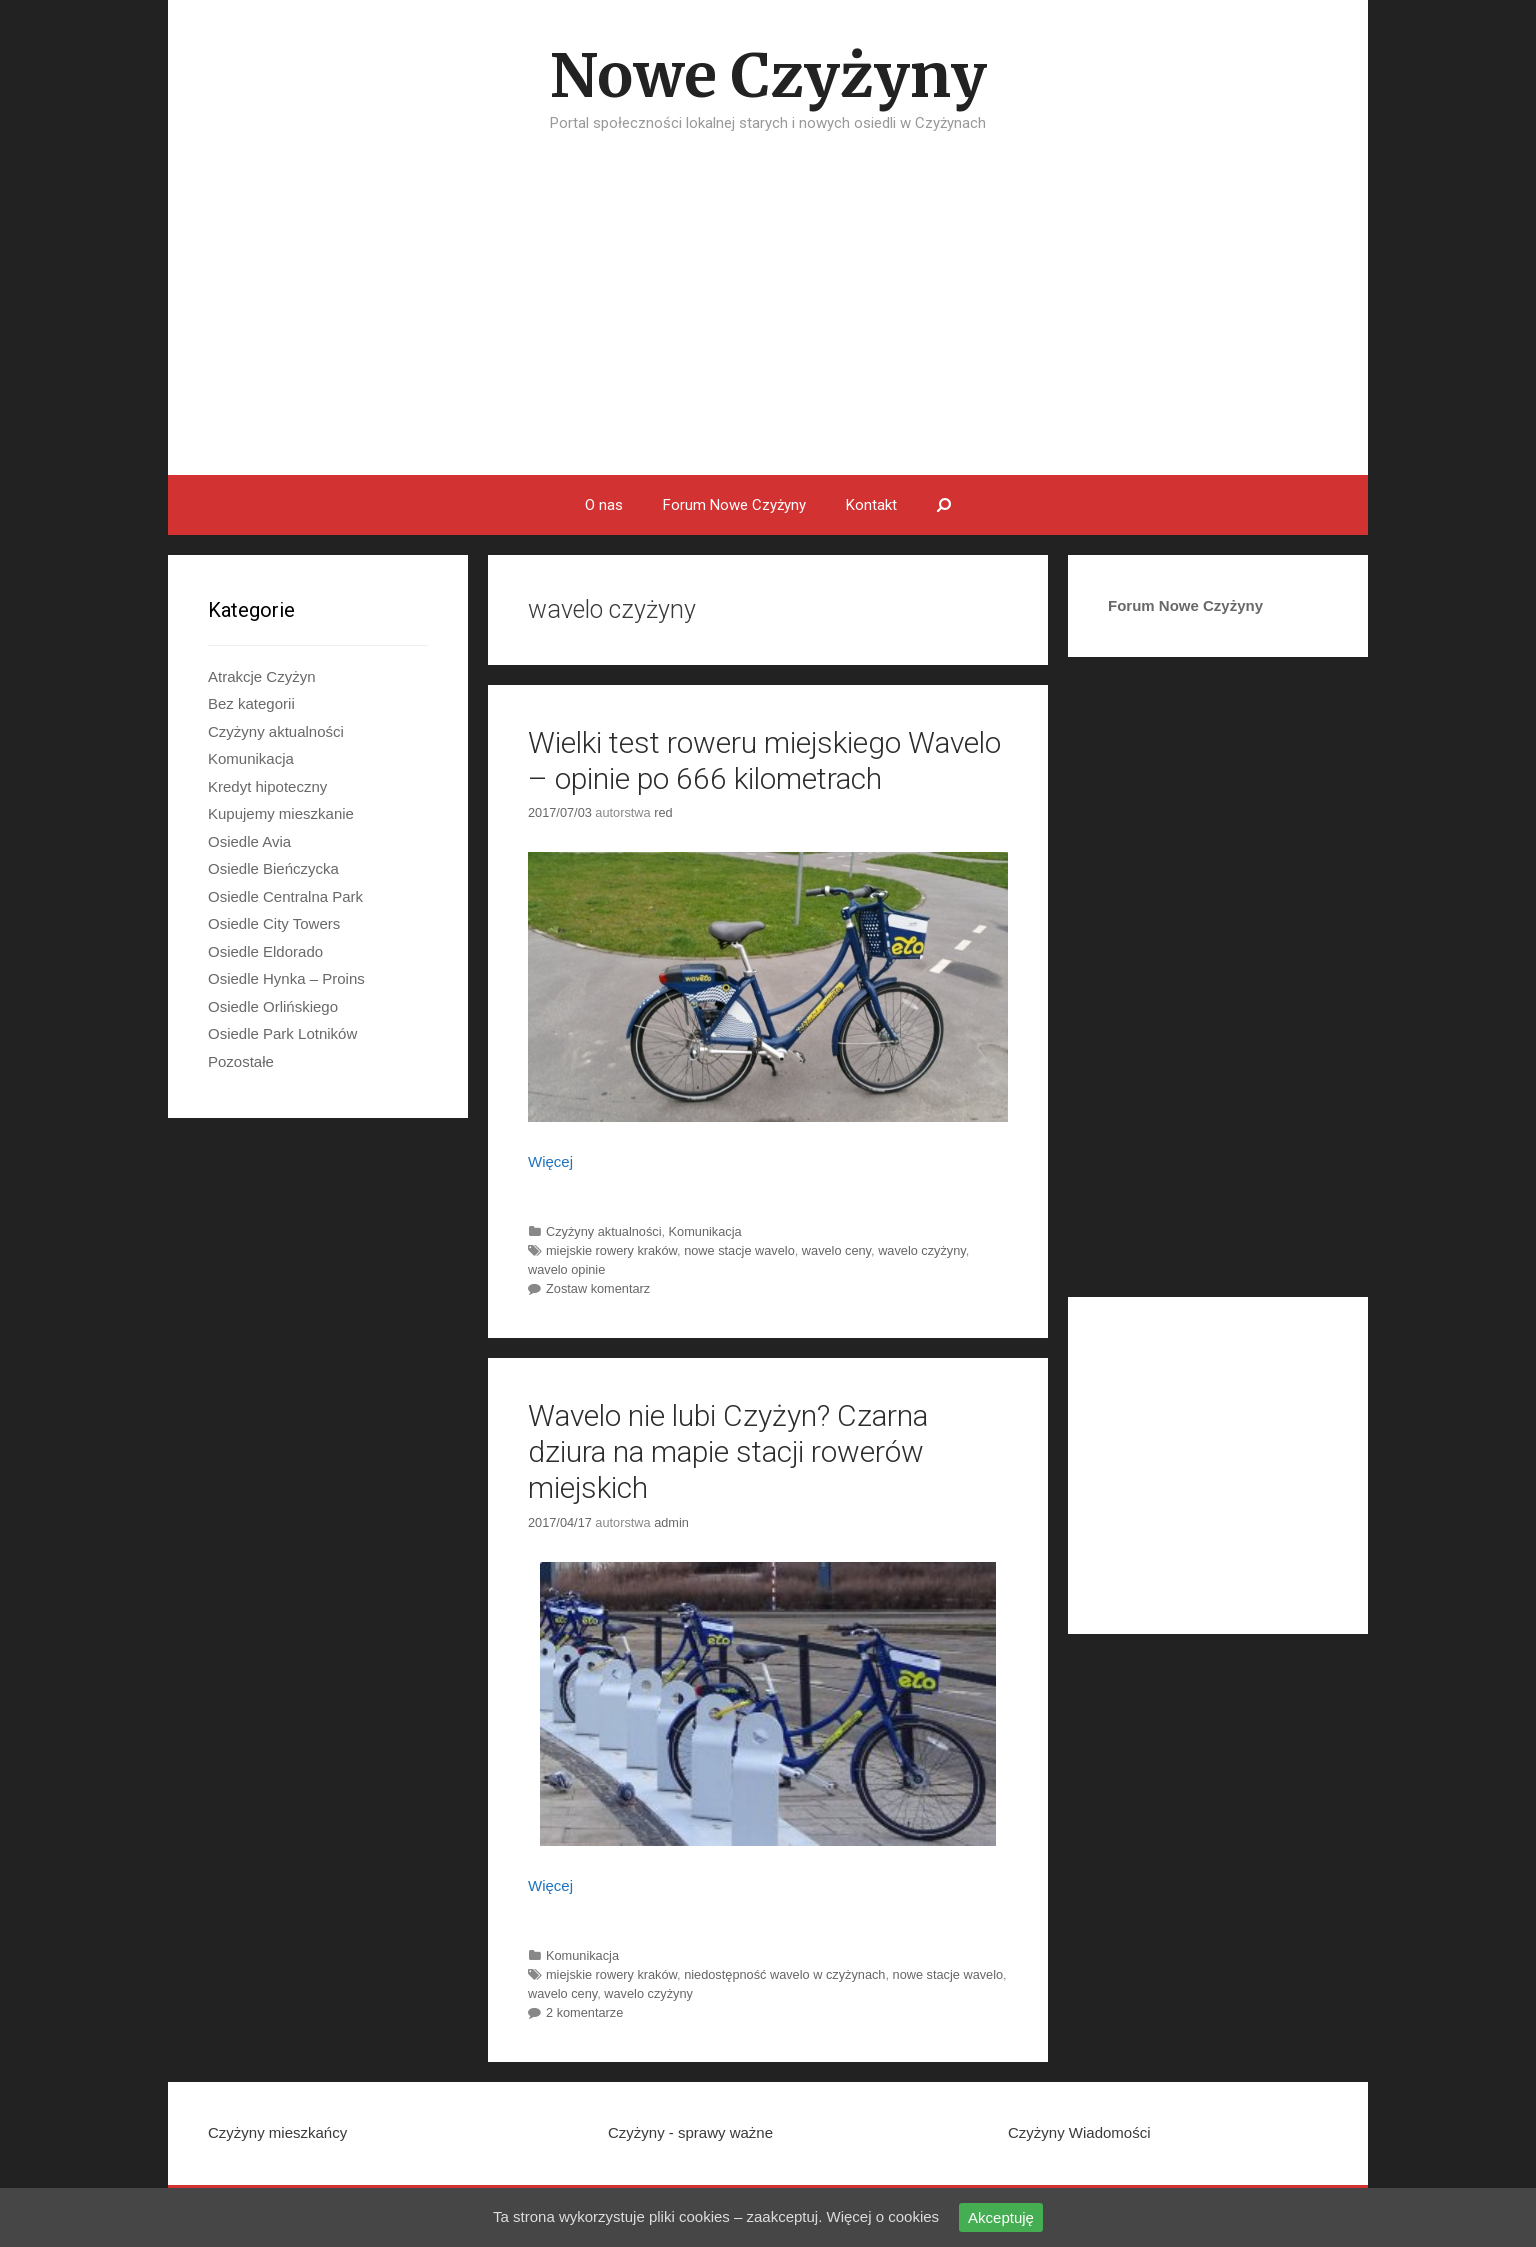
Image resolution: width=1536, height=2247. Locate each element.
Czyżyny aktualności (604, 1231)
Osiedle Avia (249, 841)
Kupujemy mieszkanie (281, 813)
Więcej (550, 1161)
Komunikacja (705, 1231)
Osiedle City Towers (274, 923)
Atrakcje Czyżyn (262, 676)
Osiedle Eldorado (265, 951)
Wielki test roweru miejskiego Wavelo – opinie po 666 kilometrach (764, 760)
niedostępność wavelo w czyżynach (784, 1974)
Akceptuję (1001, 2217)
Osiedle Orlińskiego (273, 1006)
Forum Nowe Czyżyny (734, 505)
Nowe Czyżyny (768, 75)
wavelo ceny (836, 1250)
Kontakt (871, 505)
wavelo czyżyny (922, 1250)
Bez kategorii (251, 703)
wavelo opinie (566, 1269)
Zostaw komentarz (598, 1288)
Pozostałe (241, 1061)
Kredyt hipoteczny (267, 786)
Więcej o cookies (883, 2216)
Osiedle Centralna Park (285, 896)
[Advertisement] (768, 325)
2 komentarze (584, 2012)
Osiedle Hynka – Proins (286, 978)
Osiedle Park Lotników (282, 1033)
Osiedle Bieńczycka (273, 868)
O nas (604, 505)
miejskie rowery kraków (611, 1250)
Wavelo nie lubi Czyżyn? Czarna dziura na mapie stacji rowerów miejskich (728, 1451)
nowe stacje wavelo (739, 1250)
